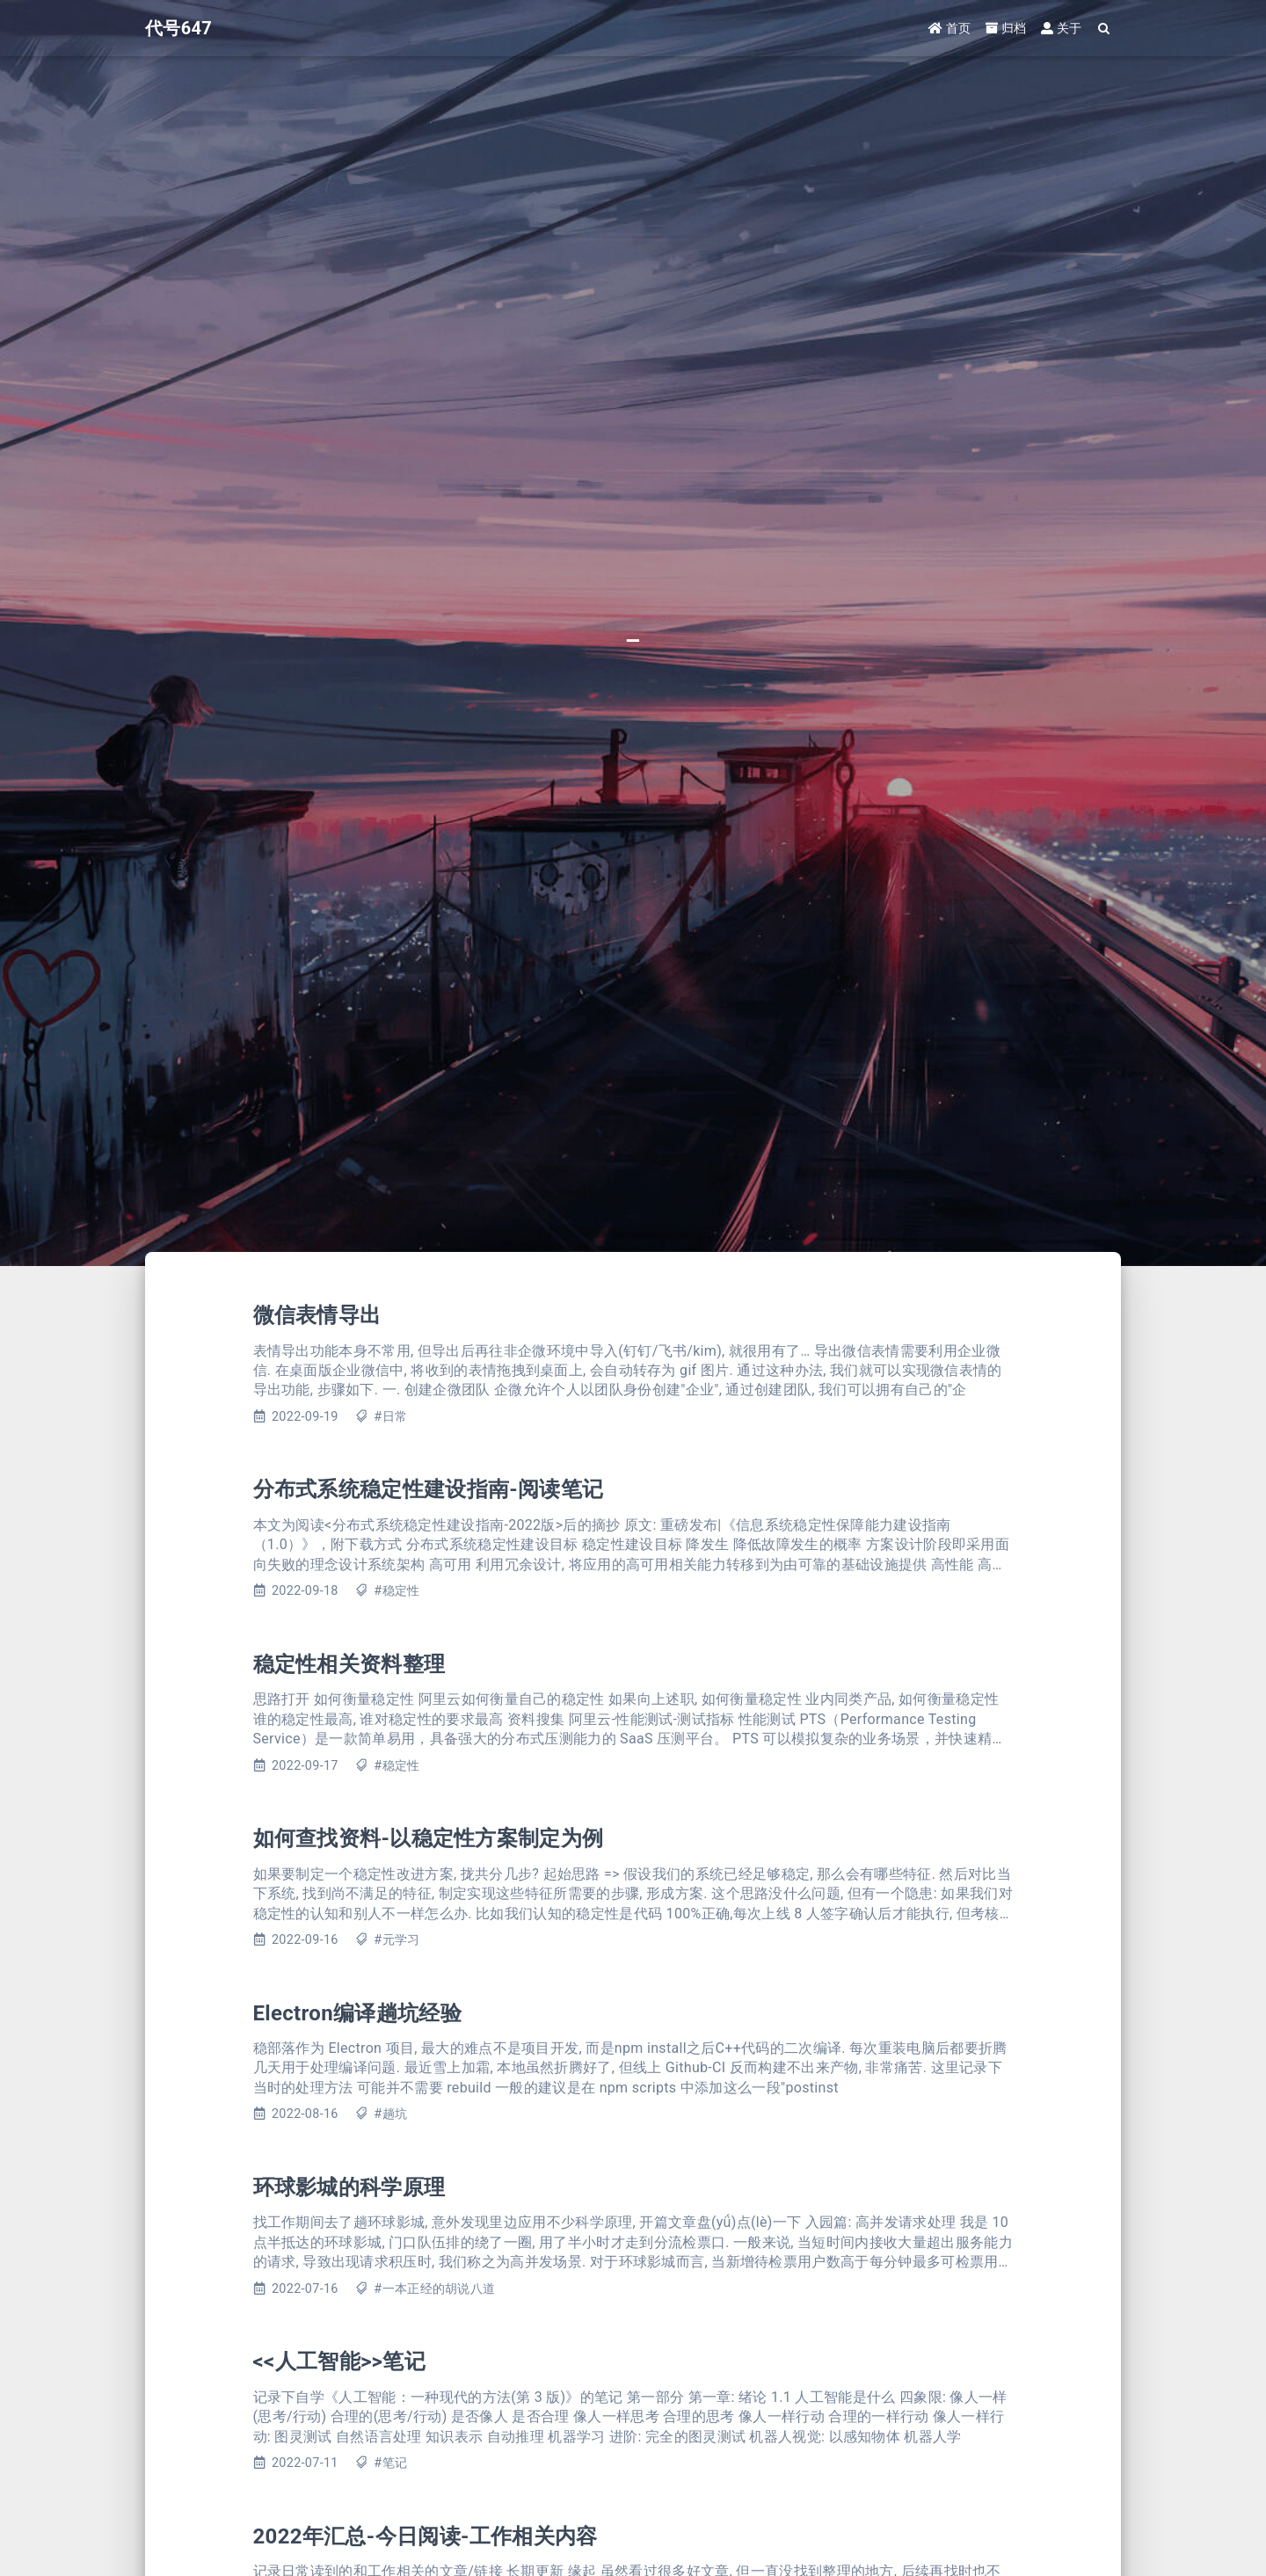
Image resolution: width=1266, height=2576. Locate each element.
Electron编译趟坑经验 (357, 2013)
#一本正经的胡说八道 (434, 2288)
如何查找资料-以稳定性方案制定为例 (428, 1838)
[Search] (1104, 28)
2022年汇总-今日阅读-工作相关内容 (425, 2536)
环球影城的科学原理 (349, 2187)
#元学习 (396, 1939)
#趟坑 (390, 2114)
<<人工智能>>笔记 (339, 2361)
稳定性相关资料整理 (349, 1664)
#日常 (390, 1416)
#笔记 (390, 2463)
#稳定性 (396, 1590)
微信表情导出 (317, 1315)
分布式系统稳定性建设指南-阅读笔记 (428, 1489)
